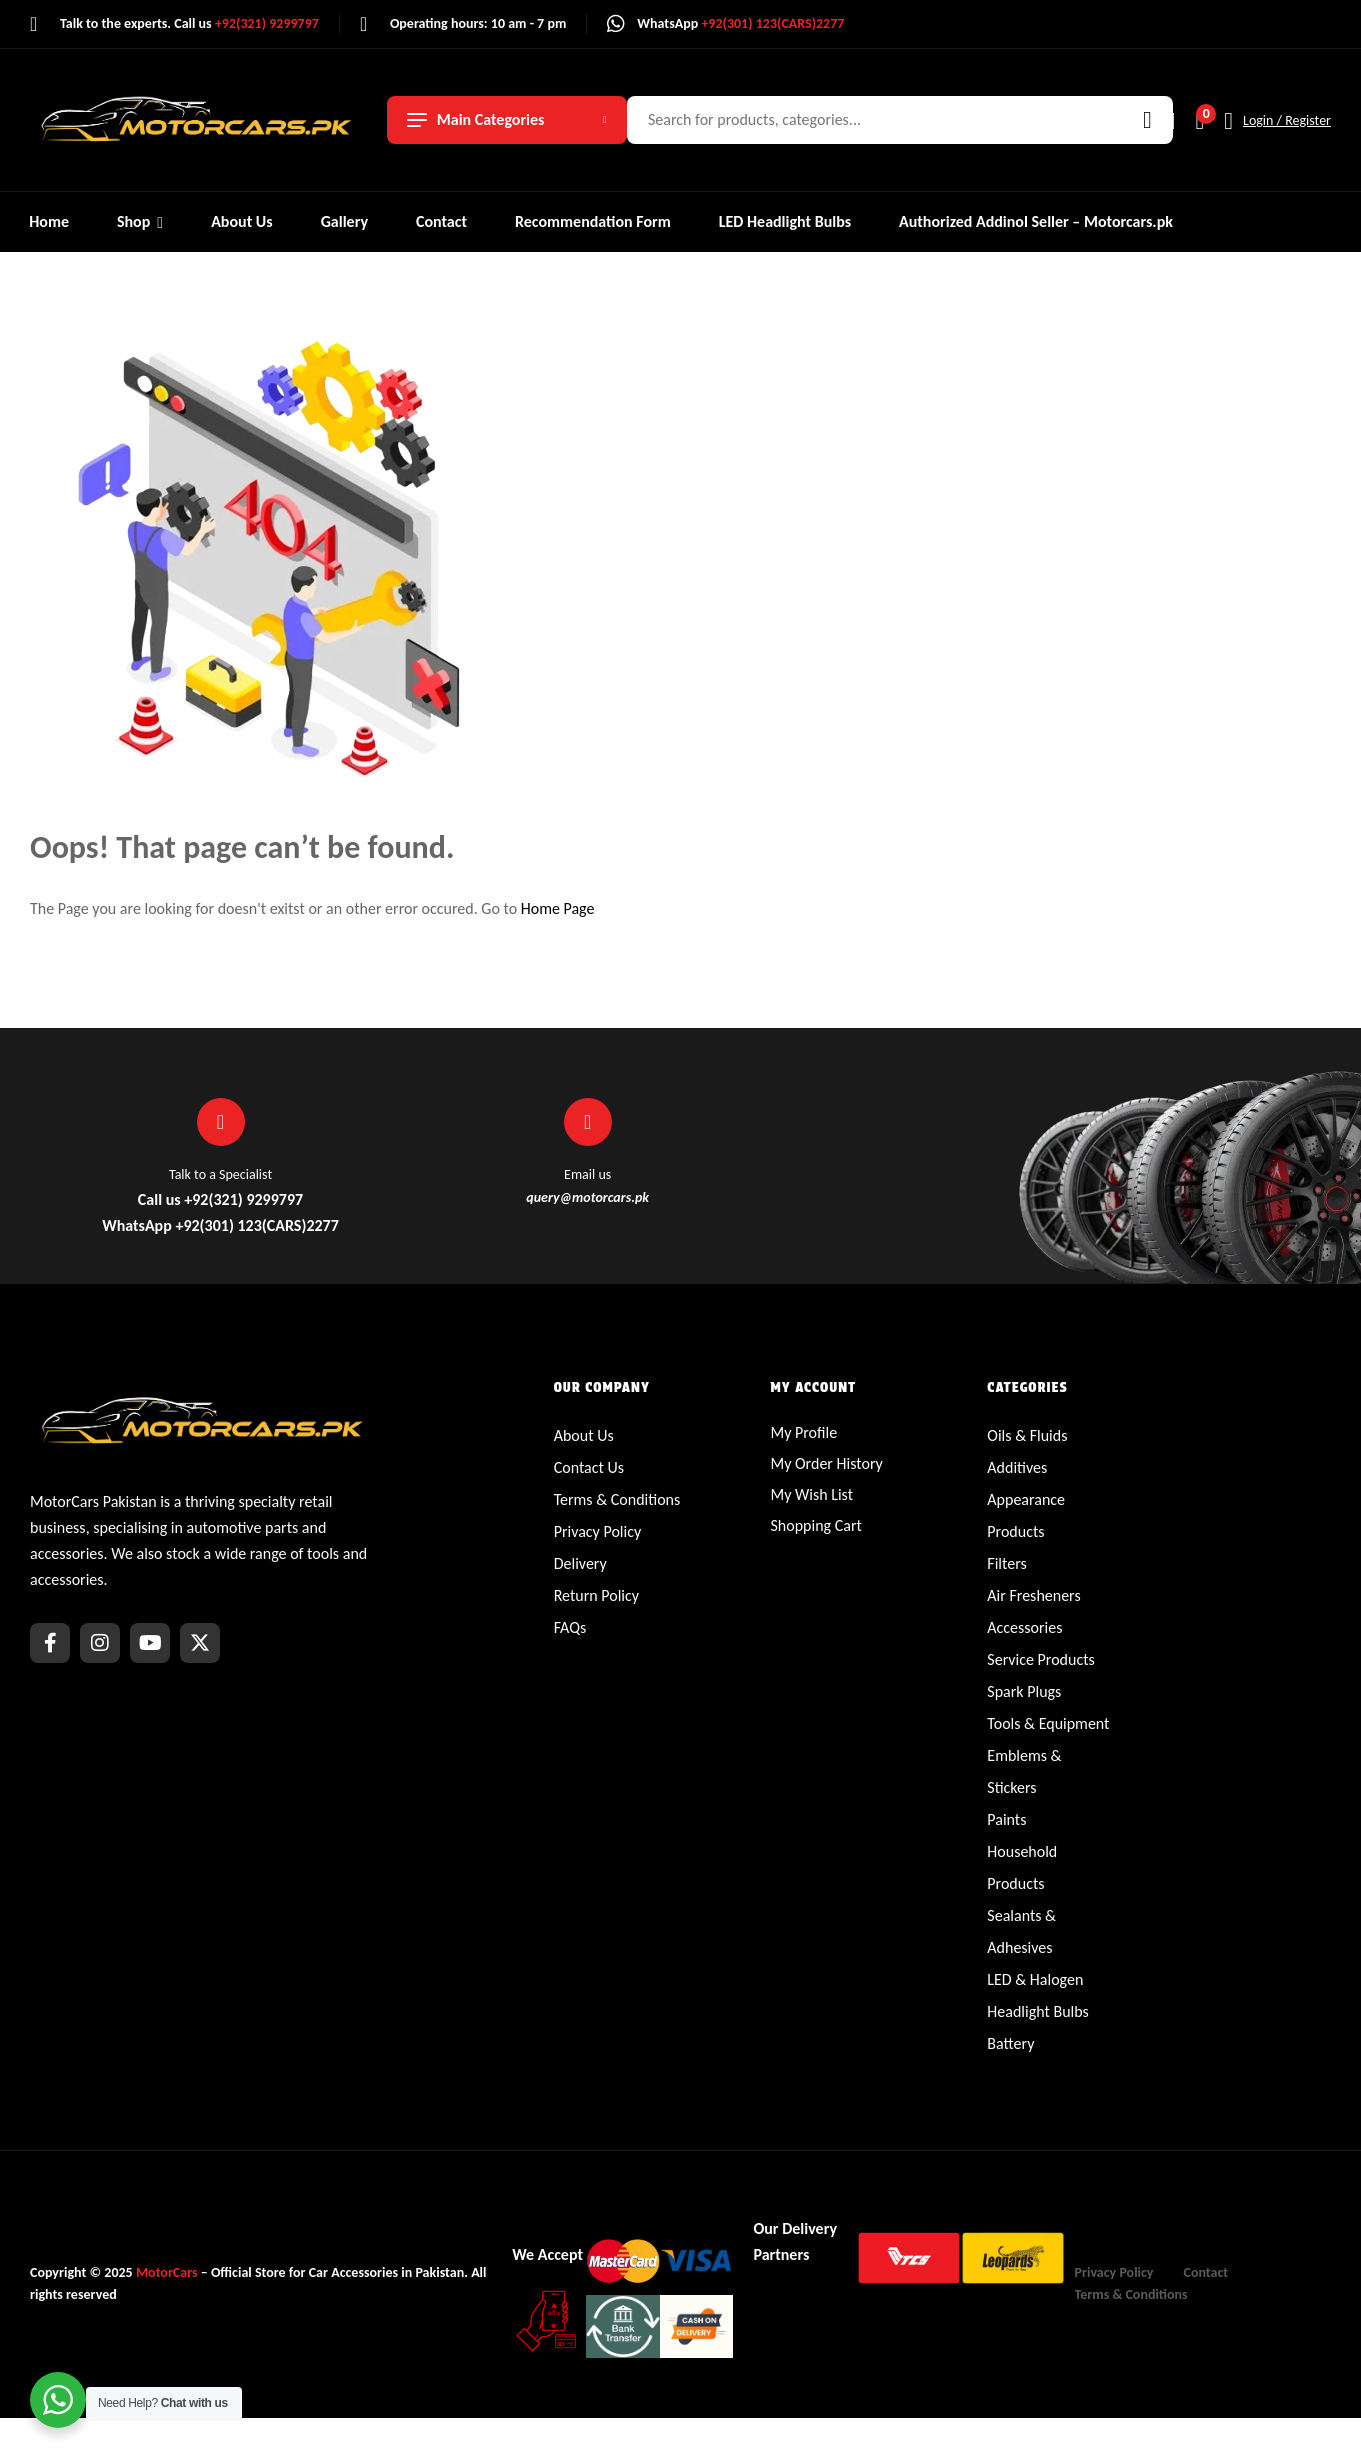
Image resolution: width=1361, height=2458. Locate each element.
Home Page (558, 908)
